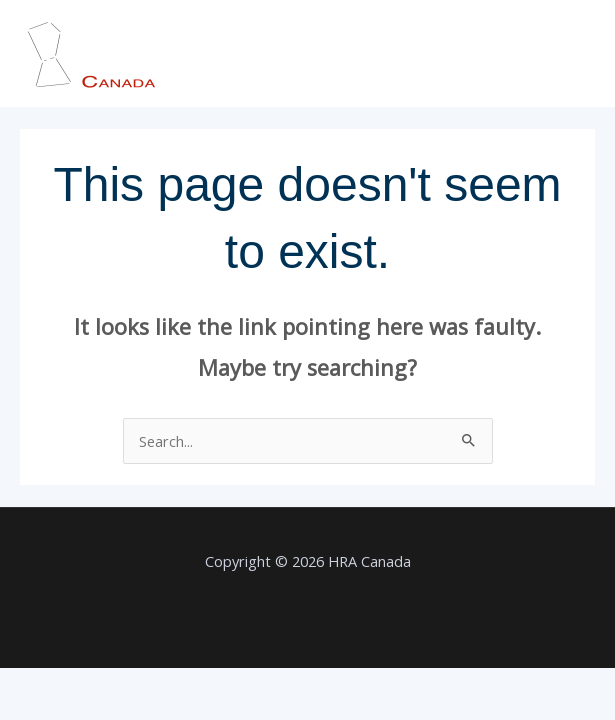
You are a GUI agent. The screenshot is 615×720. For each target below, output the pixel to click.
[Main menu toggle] (574, 54)
